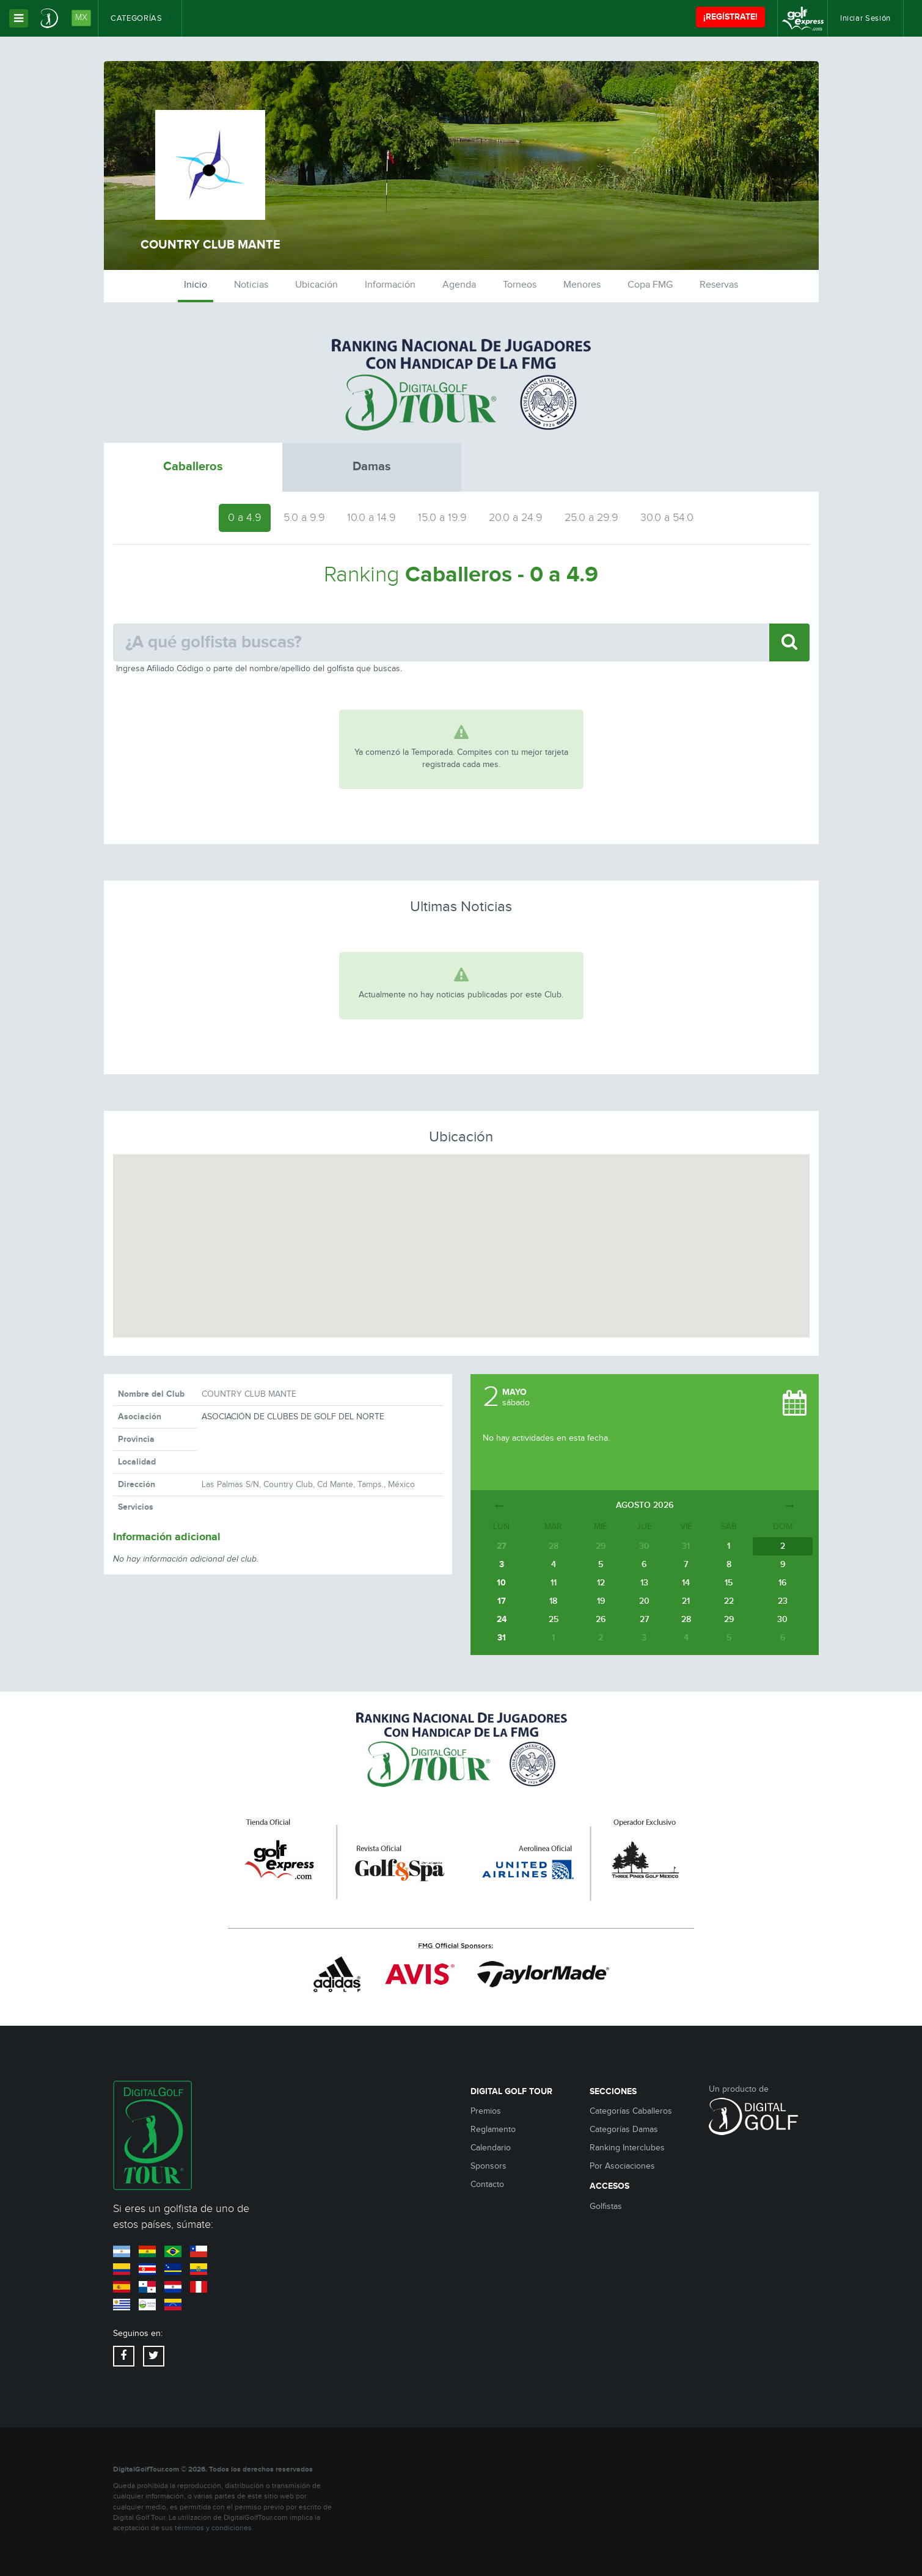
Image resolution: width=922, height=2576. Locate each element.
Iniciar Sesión (865, 18)
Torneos (519, 285)
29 (729, 1619)
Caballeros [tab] (193, 466)
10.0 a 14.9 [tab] (371, 517)
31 (501, 1637)
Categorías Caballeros (631, 2111)
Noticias (251, 285)
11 (554, 1582)
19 (601, 1601)
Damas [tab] (372, 466)
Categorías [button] (140, 18)
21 (686, 1601)
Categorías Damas (624, 2129)
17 (501, 1601)
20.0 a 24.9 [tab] (516, 517)
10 (501, 1582)
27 (644, 1619)
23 (783, 1601)
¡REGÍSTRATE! (730, 17)
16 (782, 1582)
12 (601, 1582)
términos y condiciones (213, 2528)
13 (644, 1582)
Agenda (459, 285)
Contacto (487, 2184)
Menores (582, 285)
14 (686, 1582)
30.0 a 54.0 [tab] (666, 517)
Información (390, 285)
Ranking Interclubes (627, 2148)
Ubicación (316, 285)
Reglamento (493, 2129)
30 (782, 1619)
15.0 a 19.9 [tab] (442, 517)
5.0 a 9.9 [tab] (304, 517)
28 (686, 1619)
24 (502, 1619)
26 (601, 1619)
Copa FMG (650, 285)
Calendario (490, 2148)
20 (644, 1601)
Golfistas (606, 2206)
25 (553, 1619)
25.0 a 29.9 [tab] (591, 517)
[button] (461, 1234)
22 (729, 1601)
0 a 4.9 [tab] (245, 517)
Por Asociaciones (622, 2166)
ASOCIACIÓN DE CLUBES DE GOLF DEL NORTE (293, 1417)
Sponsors (488, 2166)
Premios (485, 2111)
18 (553, 1601)
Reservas (719, 285)
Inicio (195, 285)
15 (729, 1582)
